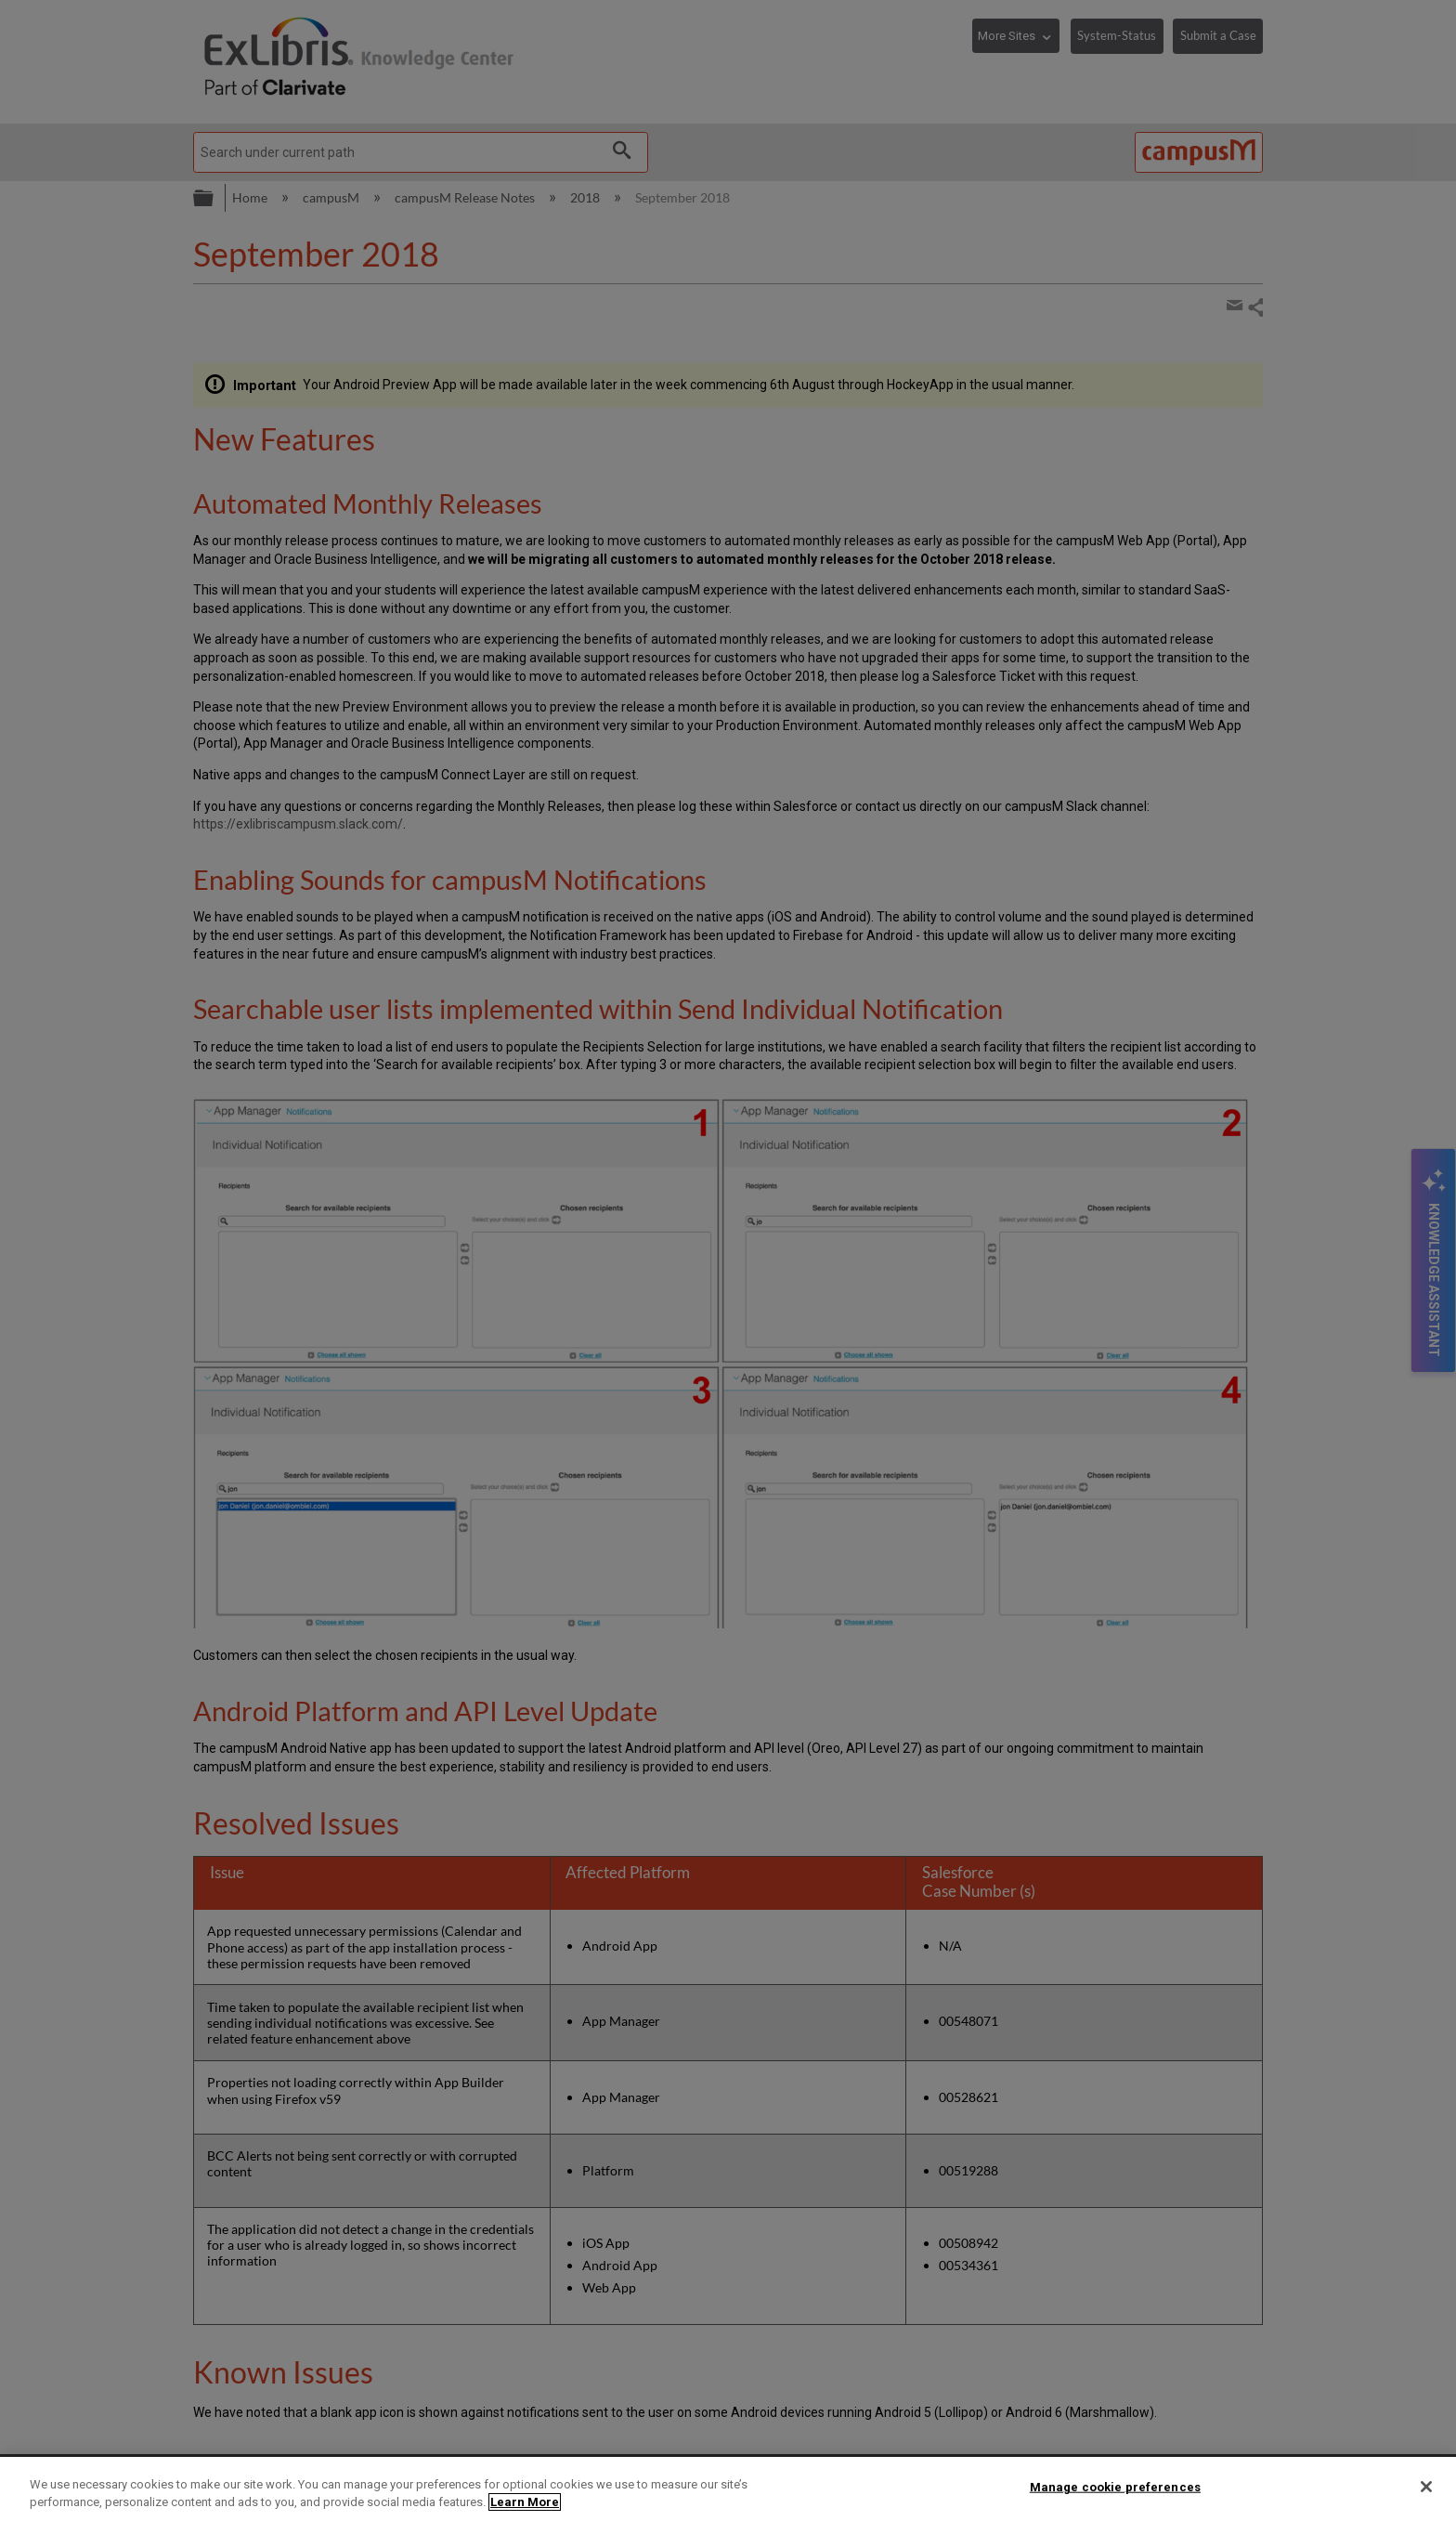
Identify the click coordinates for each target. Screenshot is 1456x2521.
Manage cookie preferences (1115, 2487)
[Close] (1426, 2486)
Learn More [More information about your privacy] (524, 2502)
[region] (728, 2489)
